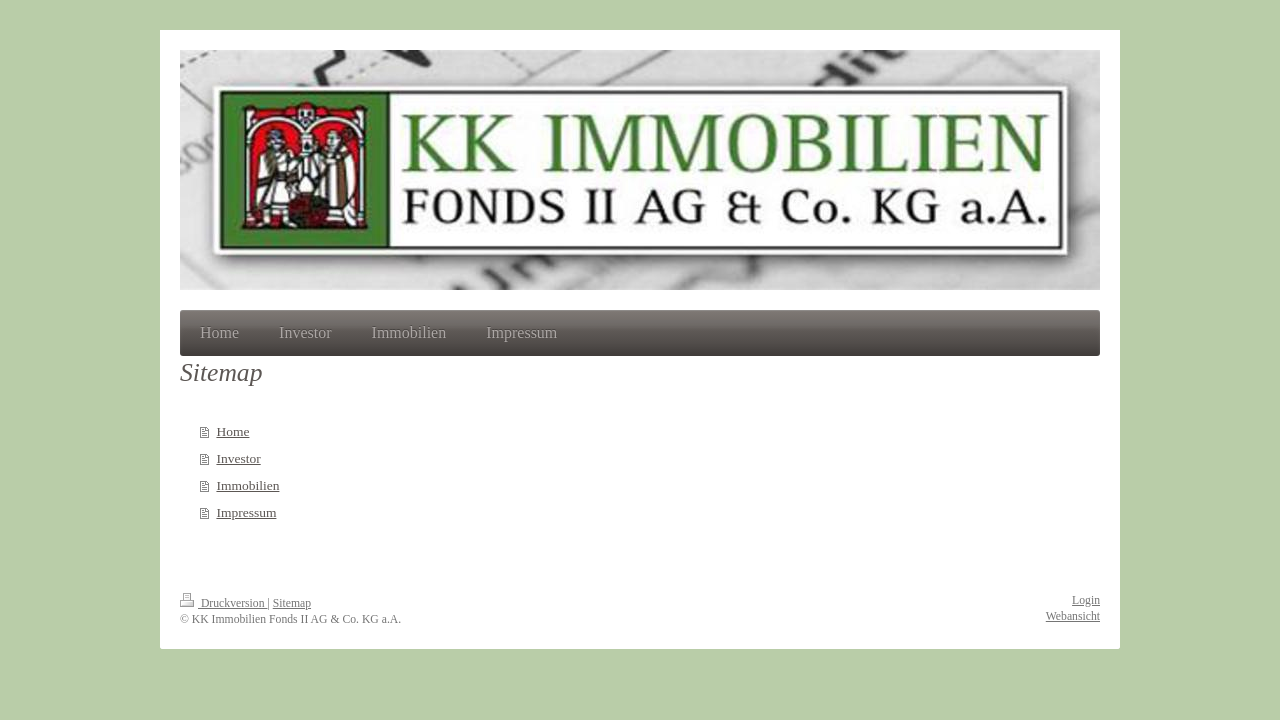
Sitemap (292, 603)
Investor (238, 458)
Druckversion (223, 603)
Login (1086, 600)
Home (232, 431)
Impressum (246, 512)
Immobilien (247, 485)
